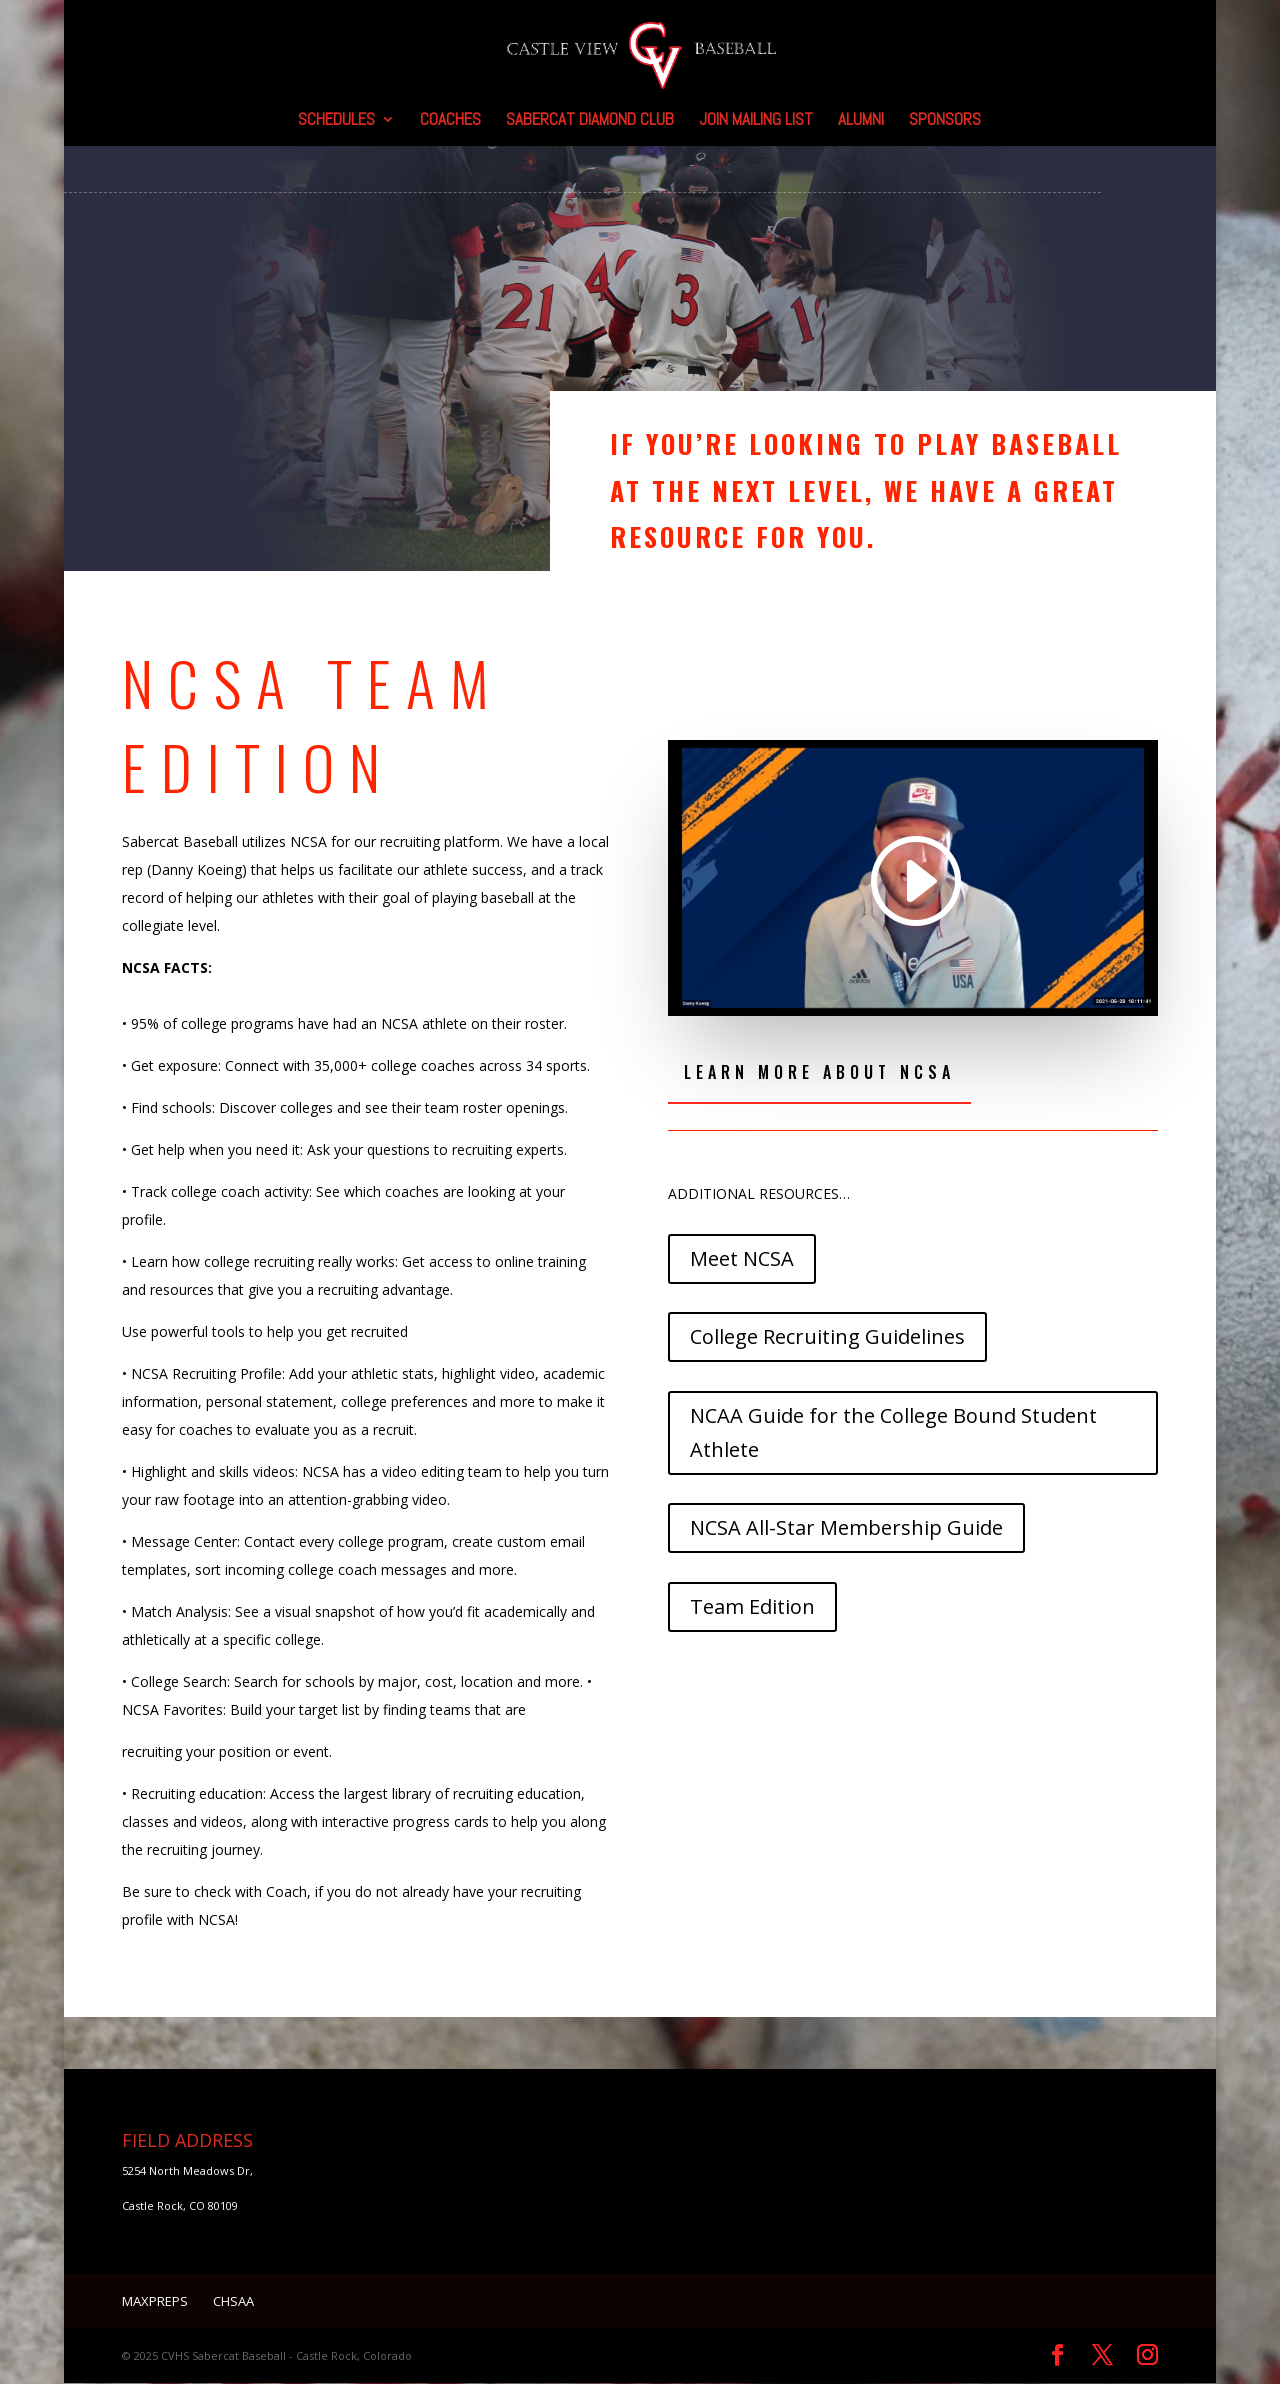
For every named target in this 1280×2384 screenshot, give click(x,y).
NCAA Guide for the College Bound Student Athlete (893, 1433)
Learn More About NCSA (819, 1073)
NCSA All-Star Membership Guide (846, 1528)
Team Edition (752, 1607)
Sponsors (945, 121)
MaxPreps (155, 2302)
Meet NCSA (742, 1259)
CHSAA (233, 2302)
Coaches (450, 121)
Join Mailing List (756, 121)
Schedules (336, 121)
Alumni (861, 121)
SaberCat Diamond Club (590, 121)
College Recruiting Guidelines (827, 1337)
